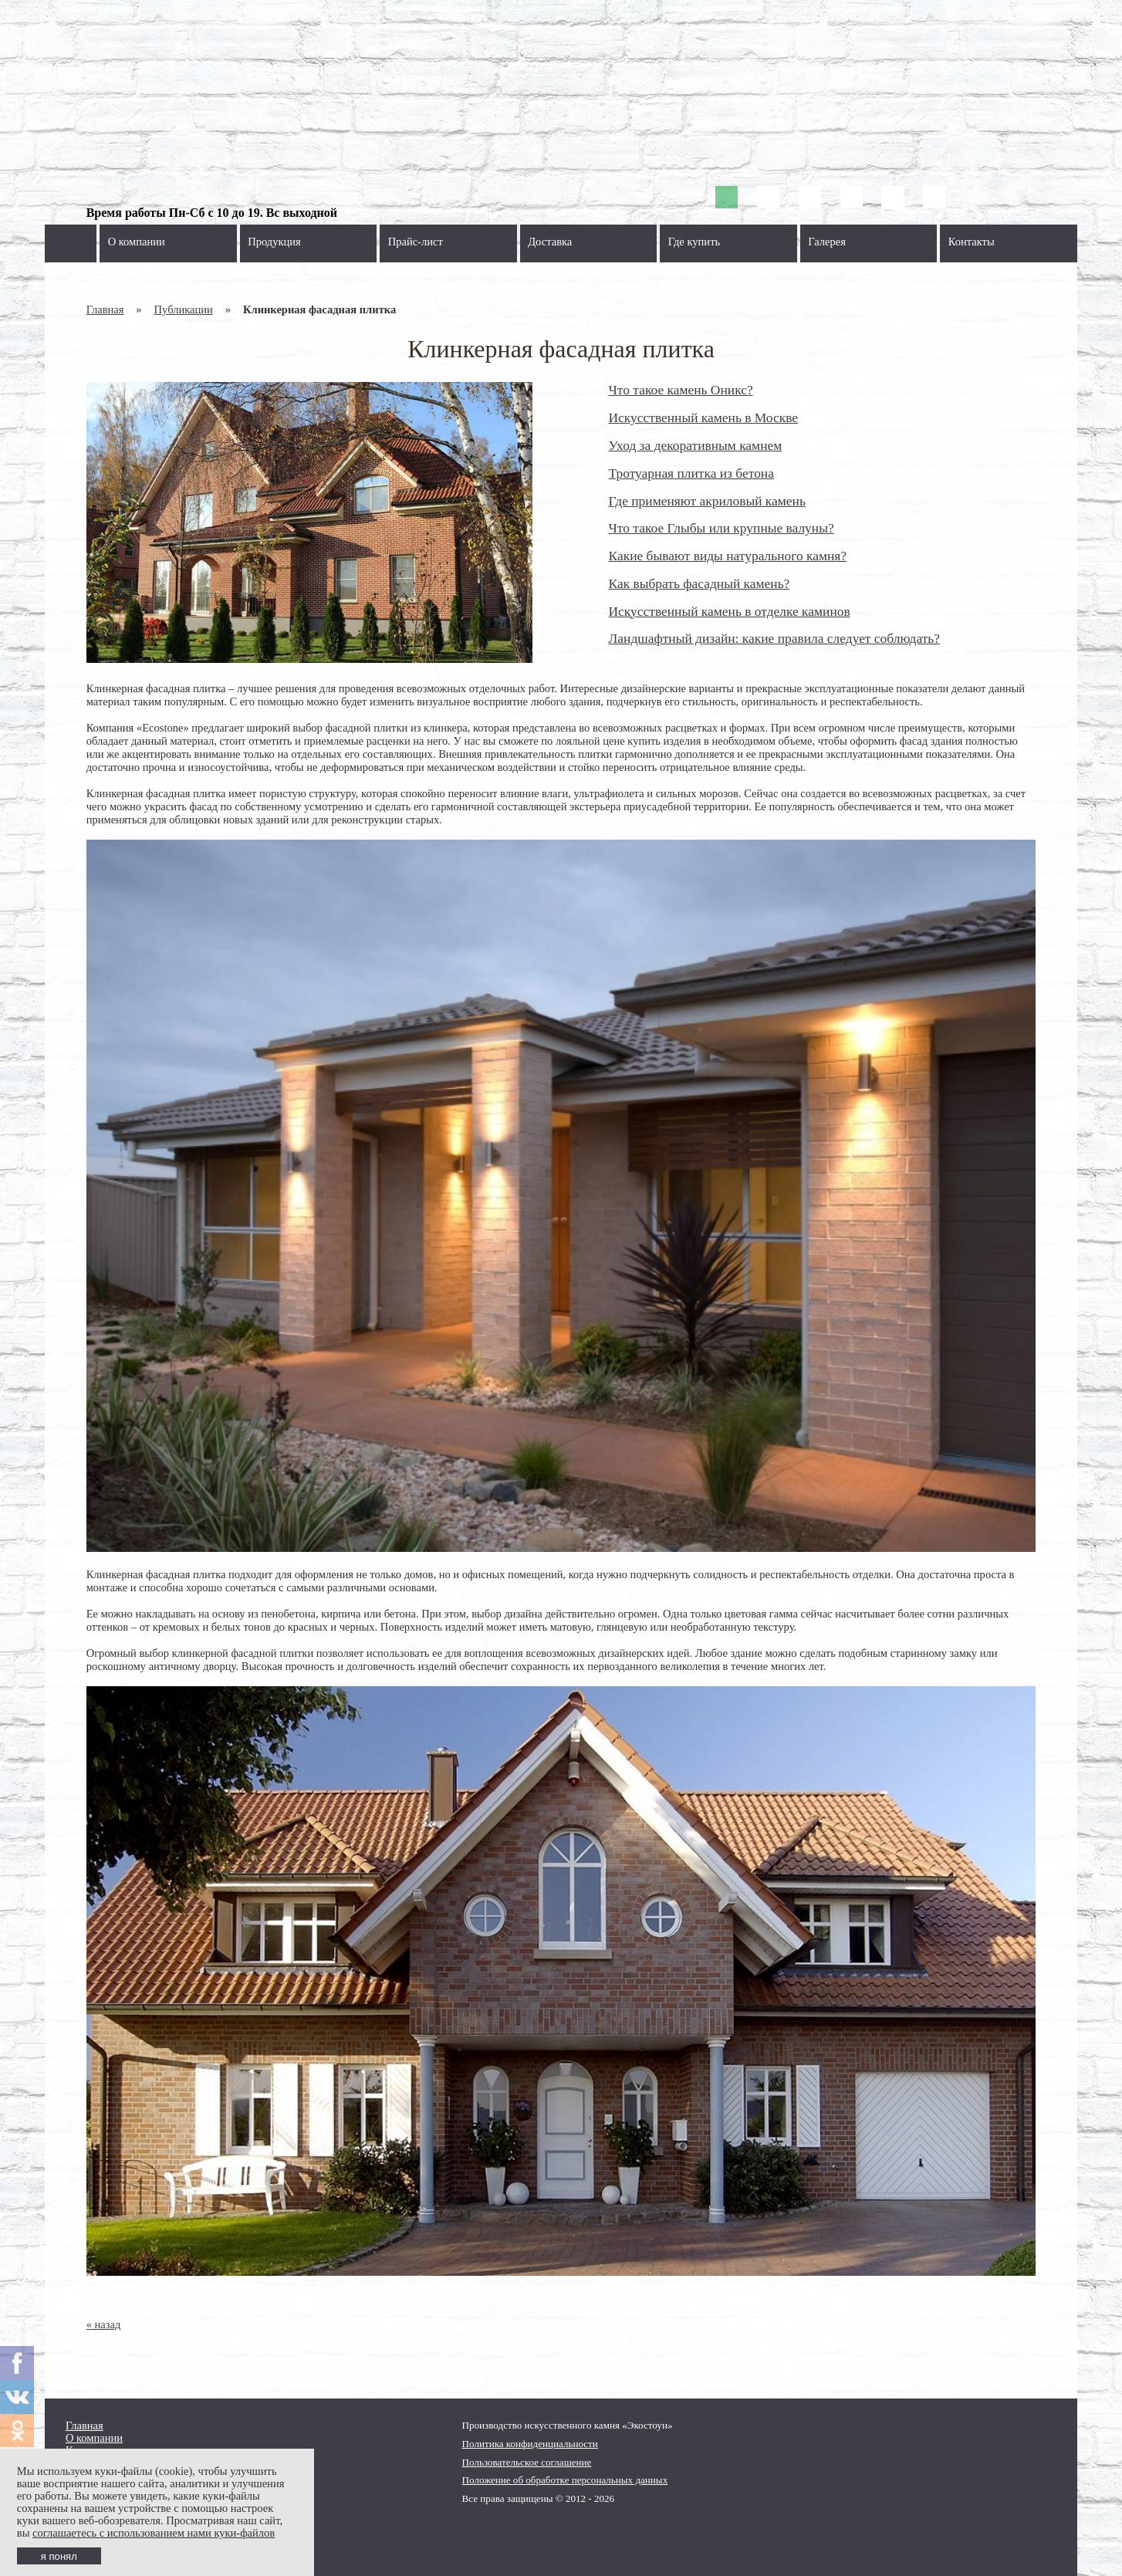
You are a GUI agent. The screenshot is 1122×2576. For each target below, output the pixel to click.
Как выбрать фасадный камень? (699, 583)
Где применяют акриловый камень (707, 501)
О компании (136, 241)
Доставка (550, 241)
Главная (105, 309)
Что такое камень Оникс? (681, 389)
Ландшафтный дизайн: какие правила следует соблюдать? (775, 638)
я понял (59, 2556)
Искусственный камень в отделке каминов (729, 611)
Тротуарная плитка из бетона (691, 473)
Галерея (827, 241)
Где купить (694, 241)
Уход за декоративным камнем (695, 445)
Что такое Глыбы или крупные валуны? (721, 528)
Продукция (274, 241)
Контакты (971, 241)
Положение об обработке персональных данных (565, 2480)
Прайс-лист (415, 241)
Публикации (183, 309)
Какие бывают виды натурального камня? (728, 555)
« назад (103, 2324)
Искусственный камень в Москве (704, 417)
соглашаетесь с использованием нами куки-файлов (153, 2533)
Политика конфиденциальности (530, 2443)
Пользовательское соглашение (527, 2462)
